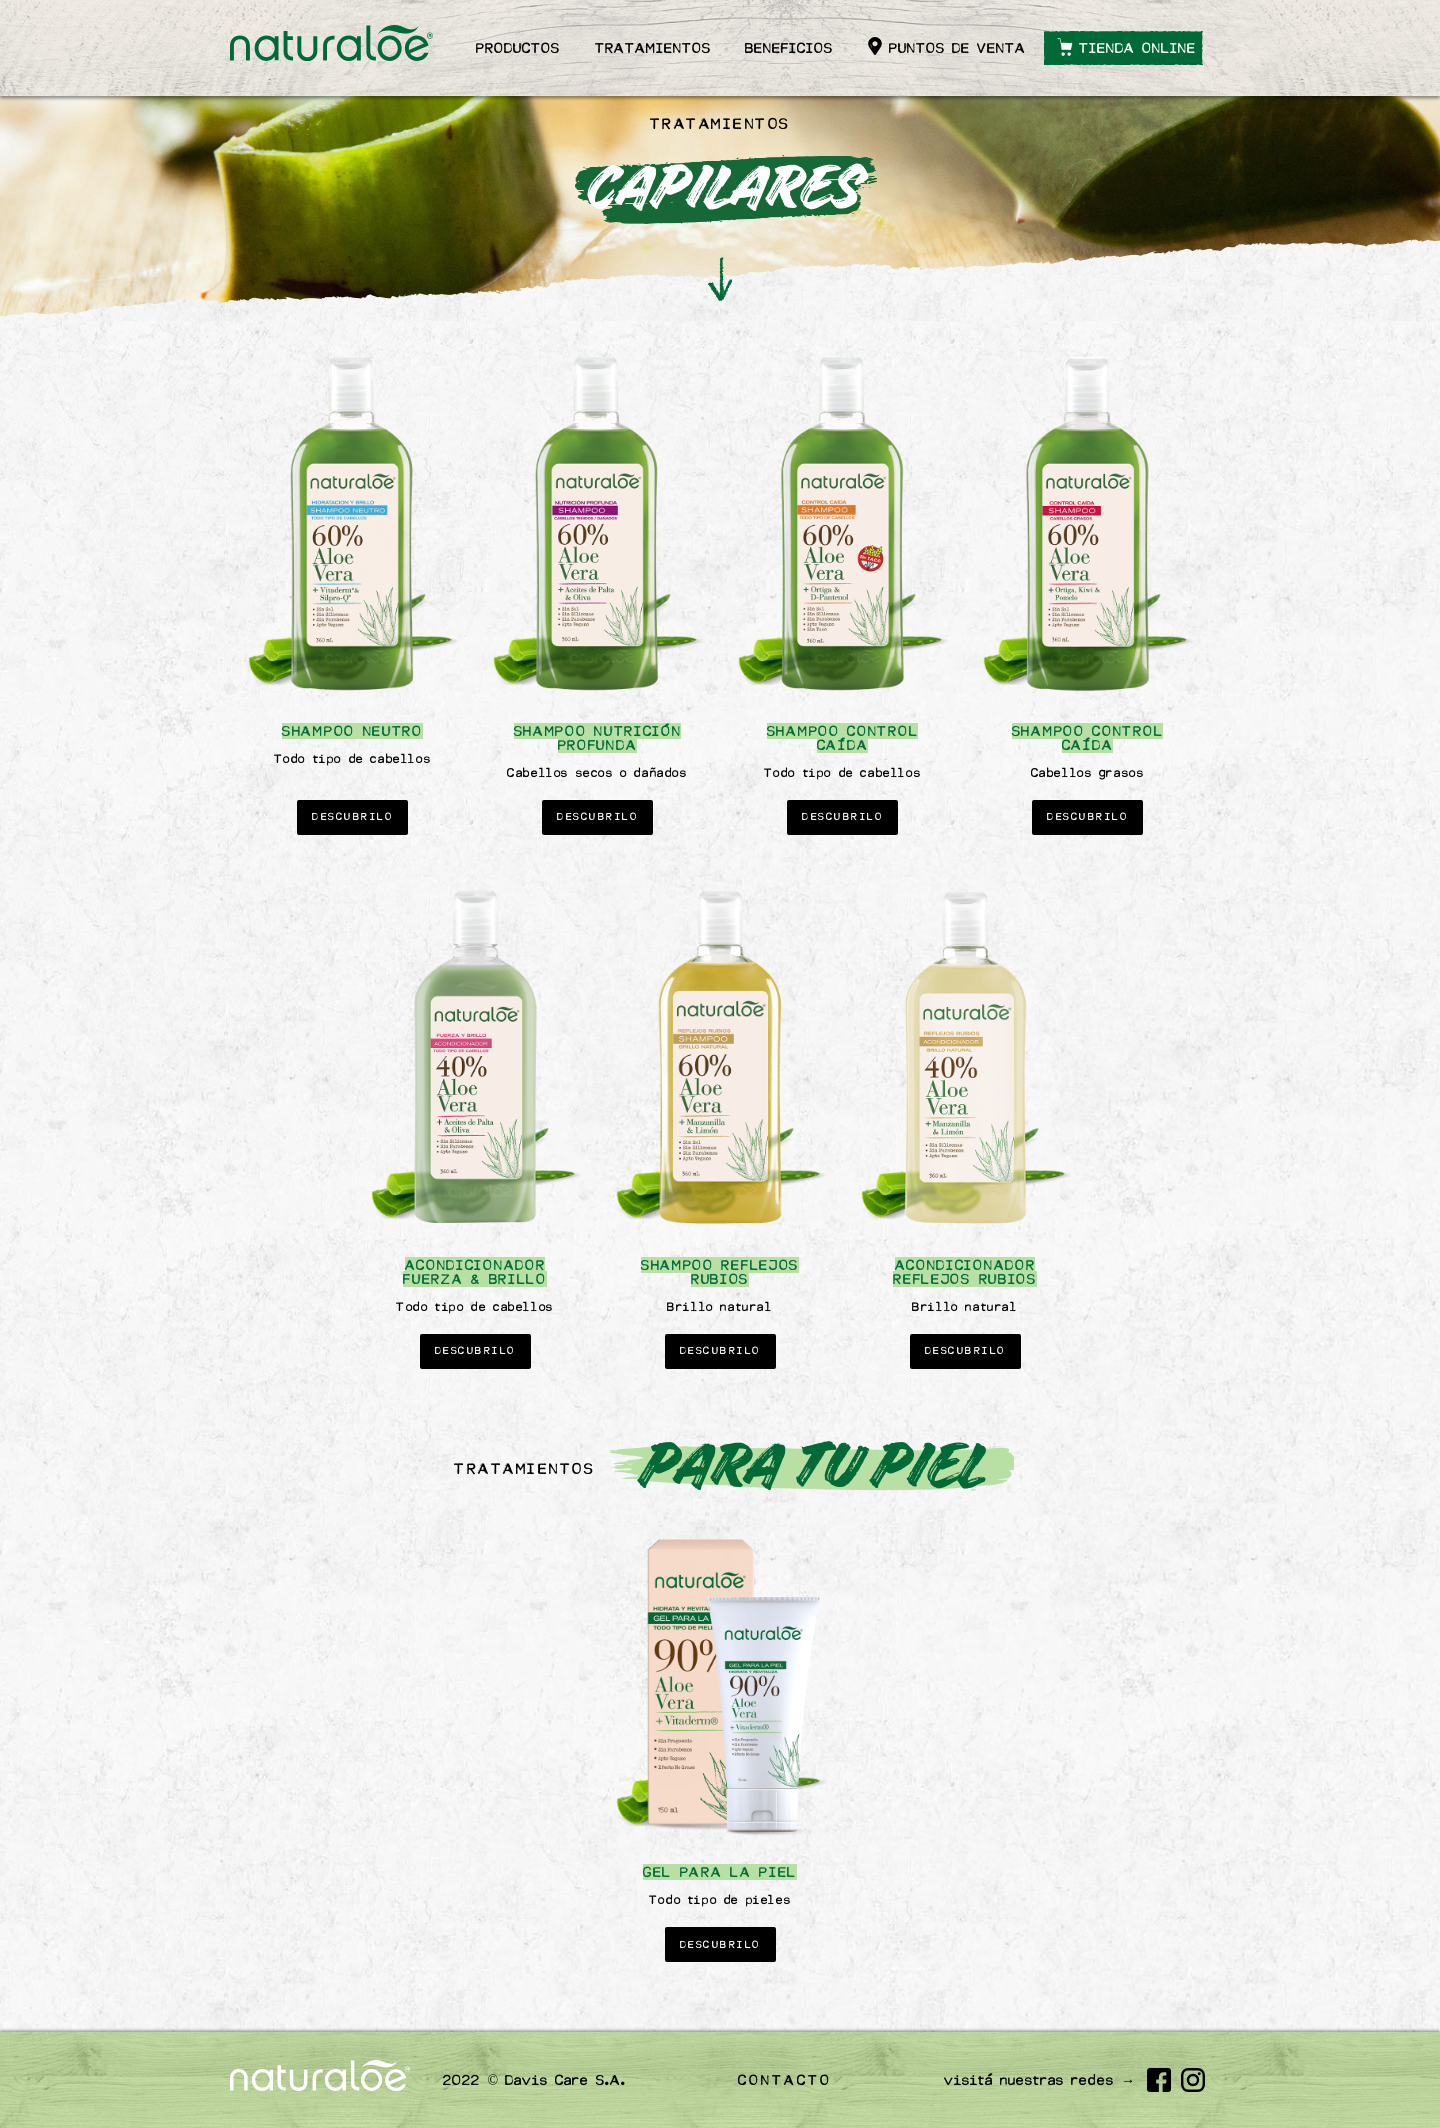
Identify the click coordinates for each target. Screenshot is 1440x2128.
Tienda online (1137, 48)
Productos (518, 48)
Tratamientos (653, 48)
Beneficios (789, 48)
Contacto (785, 2080)
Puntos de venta (957, 48)
